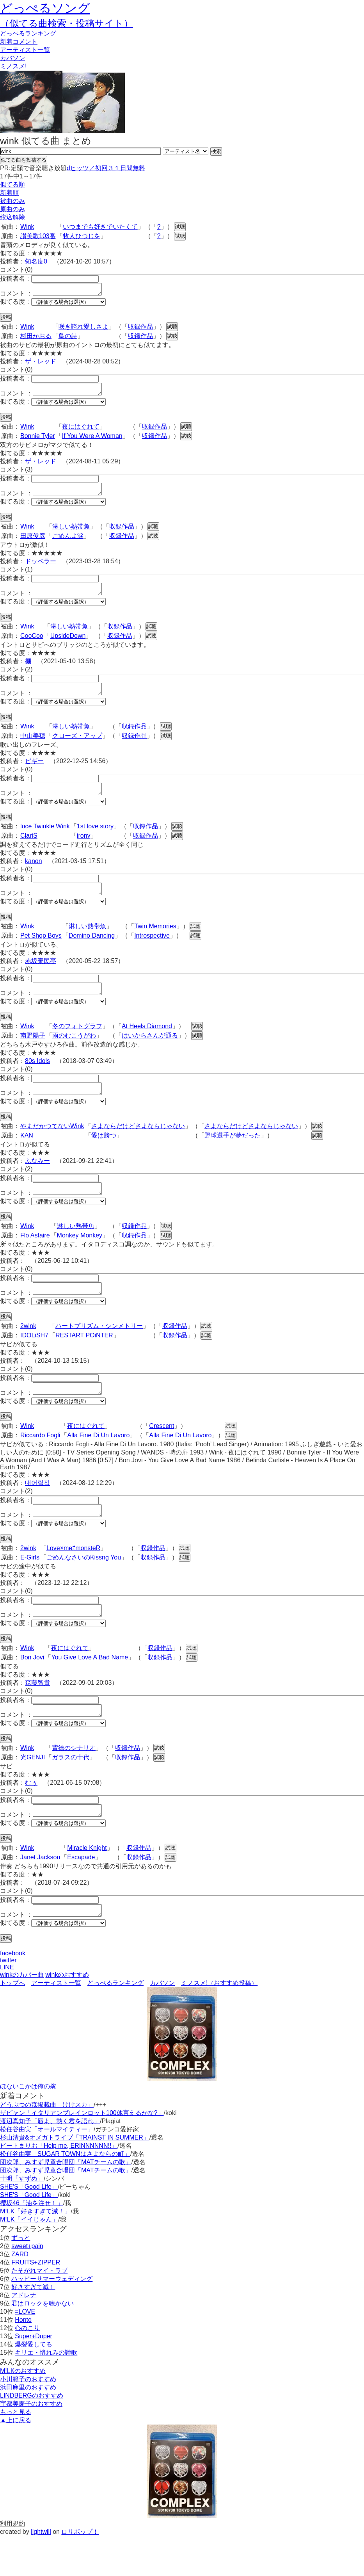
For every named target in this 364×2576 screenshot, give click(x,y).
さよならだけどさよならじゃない (138, 1147)
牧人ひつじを (81, 236)
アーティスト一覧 (56, 2022)
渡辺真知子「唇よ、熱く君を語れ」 (50, 2161)
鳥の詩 (68, 338)
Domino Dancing (92, 952)
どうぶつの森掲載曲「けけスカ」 (47, 2144)
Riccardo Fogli (40, 1463)
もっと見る (15, 2451)
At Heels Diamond (147, 1044)
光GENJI (32, 1792)
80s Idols (37, 1079)
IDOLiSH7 (34, 1361)
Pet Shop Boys (41, 952)
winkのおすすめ (67, 2014)
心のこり (27, 2367)
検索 (216, 151)
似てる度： (15, 304)
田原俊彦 (32, 542)
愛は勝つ (103, 1156)
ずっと (20, 2277)
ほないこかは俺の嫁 (28, 2126)
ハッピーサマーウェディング (51, 2318)
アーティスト (25, 49)
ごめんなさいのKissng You (83, 1587)
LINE (7, 2007)
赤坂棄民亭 (40, 977)
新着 (18, 41)
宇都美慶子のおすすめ (31, 2443)
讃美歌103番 (38, 236)
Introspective (152, 952)
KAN (26, 1156)
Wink (27, 226)
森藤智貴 (37, 1715)
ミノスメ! (13, 66)
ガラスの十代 (70, 1792)
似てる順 (12, 184)
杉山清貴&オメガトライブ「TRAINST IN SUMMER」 (74, 2177)
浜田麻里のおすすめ (28, 2427)
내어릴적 (37, 1511)
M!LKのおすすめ (23, 2410)
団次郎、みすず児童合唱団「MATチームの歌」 (65, 2202)
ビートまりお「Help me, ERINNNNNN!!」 (58, 2185)
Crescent (161, 1454)
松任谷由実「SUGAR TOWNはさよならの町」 (65, 2193)
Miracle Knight (87, 1885)
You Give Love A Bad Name (89, 1690)
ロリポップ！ (80, 2571)
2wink (28, 1351)
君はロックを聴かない (42, 2343)
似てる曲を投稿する (23, 160)
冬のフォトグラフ (77, 1044)
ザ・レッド (40, 363)
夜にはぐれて (80, 431)
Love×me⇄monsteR (73, 1578)
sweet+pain (27, 2285)
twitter (8, 2000)
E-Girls (29, 1587)
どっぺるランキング (115, 2022)
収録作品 (140, 329)
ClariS (28, 849)
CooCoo (31, 645)
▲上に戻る (15, 2460)
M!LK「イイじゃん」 (29, 2259)
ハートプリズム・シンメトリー (99, 1351)
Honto (23, 2359)
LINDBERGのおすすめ (31, 2435)
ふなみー (37, 1182)
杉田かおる (35, 338)
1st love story (95, 840)
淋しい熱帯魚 (71, 533)
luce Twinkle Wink (45, 840)
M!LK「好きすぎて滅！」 (35, 2251)
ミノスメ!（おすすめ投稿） (219, 2022)
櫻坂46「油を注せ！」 (31, 2243)
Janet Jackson (40, 1894)
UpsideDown (68, 645)
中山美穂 (32, 747)
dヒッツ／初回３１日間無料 (106, 168)
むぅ (31, 1817)
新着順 (9, 192)
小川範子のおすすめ (28, 2419)
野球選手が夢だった (232, 1156)
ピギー (34, 772)
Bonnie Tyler (37, 440)
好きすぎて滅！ (33, 2326)
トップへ (12, 2022)
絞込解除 (12, 217)
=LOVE (25, 2351)
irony (84, 849)
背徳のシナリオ (74, 1783)
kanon (33, 875)
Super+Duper (33, 2376)
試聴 (180, 227)
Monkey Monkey (80, 1258)
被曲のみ (12, 201)
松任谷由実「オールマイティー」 (47, 2169)
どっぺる (28, 33)
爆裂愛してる (33, 2384)
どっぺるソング (45, 8)
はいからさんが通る (150, 1054)
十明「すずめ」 (22, 2218)
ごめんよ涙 (67, 542)
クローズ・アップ (77, 747)
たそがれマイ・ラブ (39, 2310)
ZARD (19, 2294)
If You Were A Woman (92, 440)
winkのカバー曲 (22, 2014)
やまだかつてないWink (52, 1147)
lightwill (41, 2571)
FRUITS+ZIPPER (35, 2302)
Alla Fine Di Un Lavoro (98, 1463)
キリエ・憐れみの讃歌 (46, 2392)
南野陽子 (32, 1054)
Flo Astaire (35, 1258)
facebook (12, 1993)
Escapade (81, 1894)
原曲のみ (12, 209)
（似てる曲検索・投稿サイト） (66, 23)
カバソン (12, 58)
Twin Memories (155, 942)
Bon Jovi (32, 1690)
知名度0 (36, 261)
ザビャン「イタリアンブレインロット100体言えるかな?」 (82, 2152)
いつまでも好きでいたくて (100, 226)
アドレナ (23, 2335)
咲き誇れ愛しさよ (83, 329)
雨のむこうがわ (74, 1054)
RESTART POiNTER (84, 1361)
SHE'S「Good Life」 (29, 2226)
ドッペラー (40, 568)
